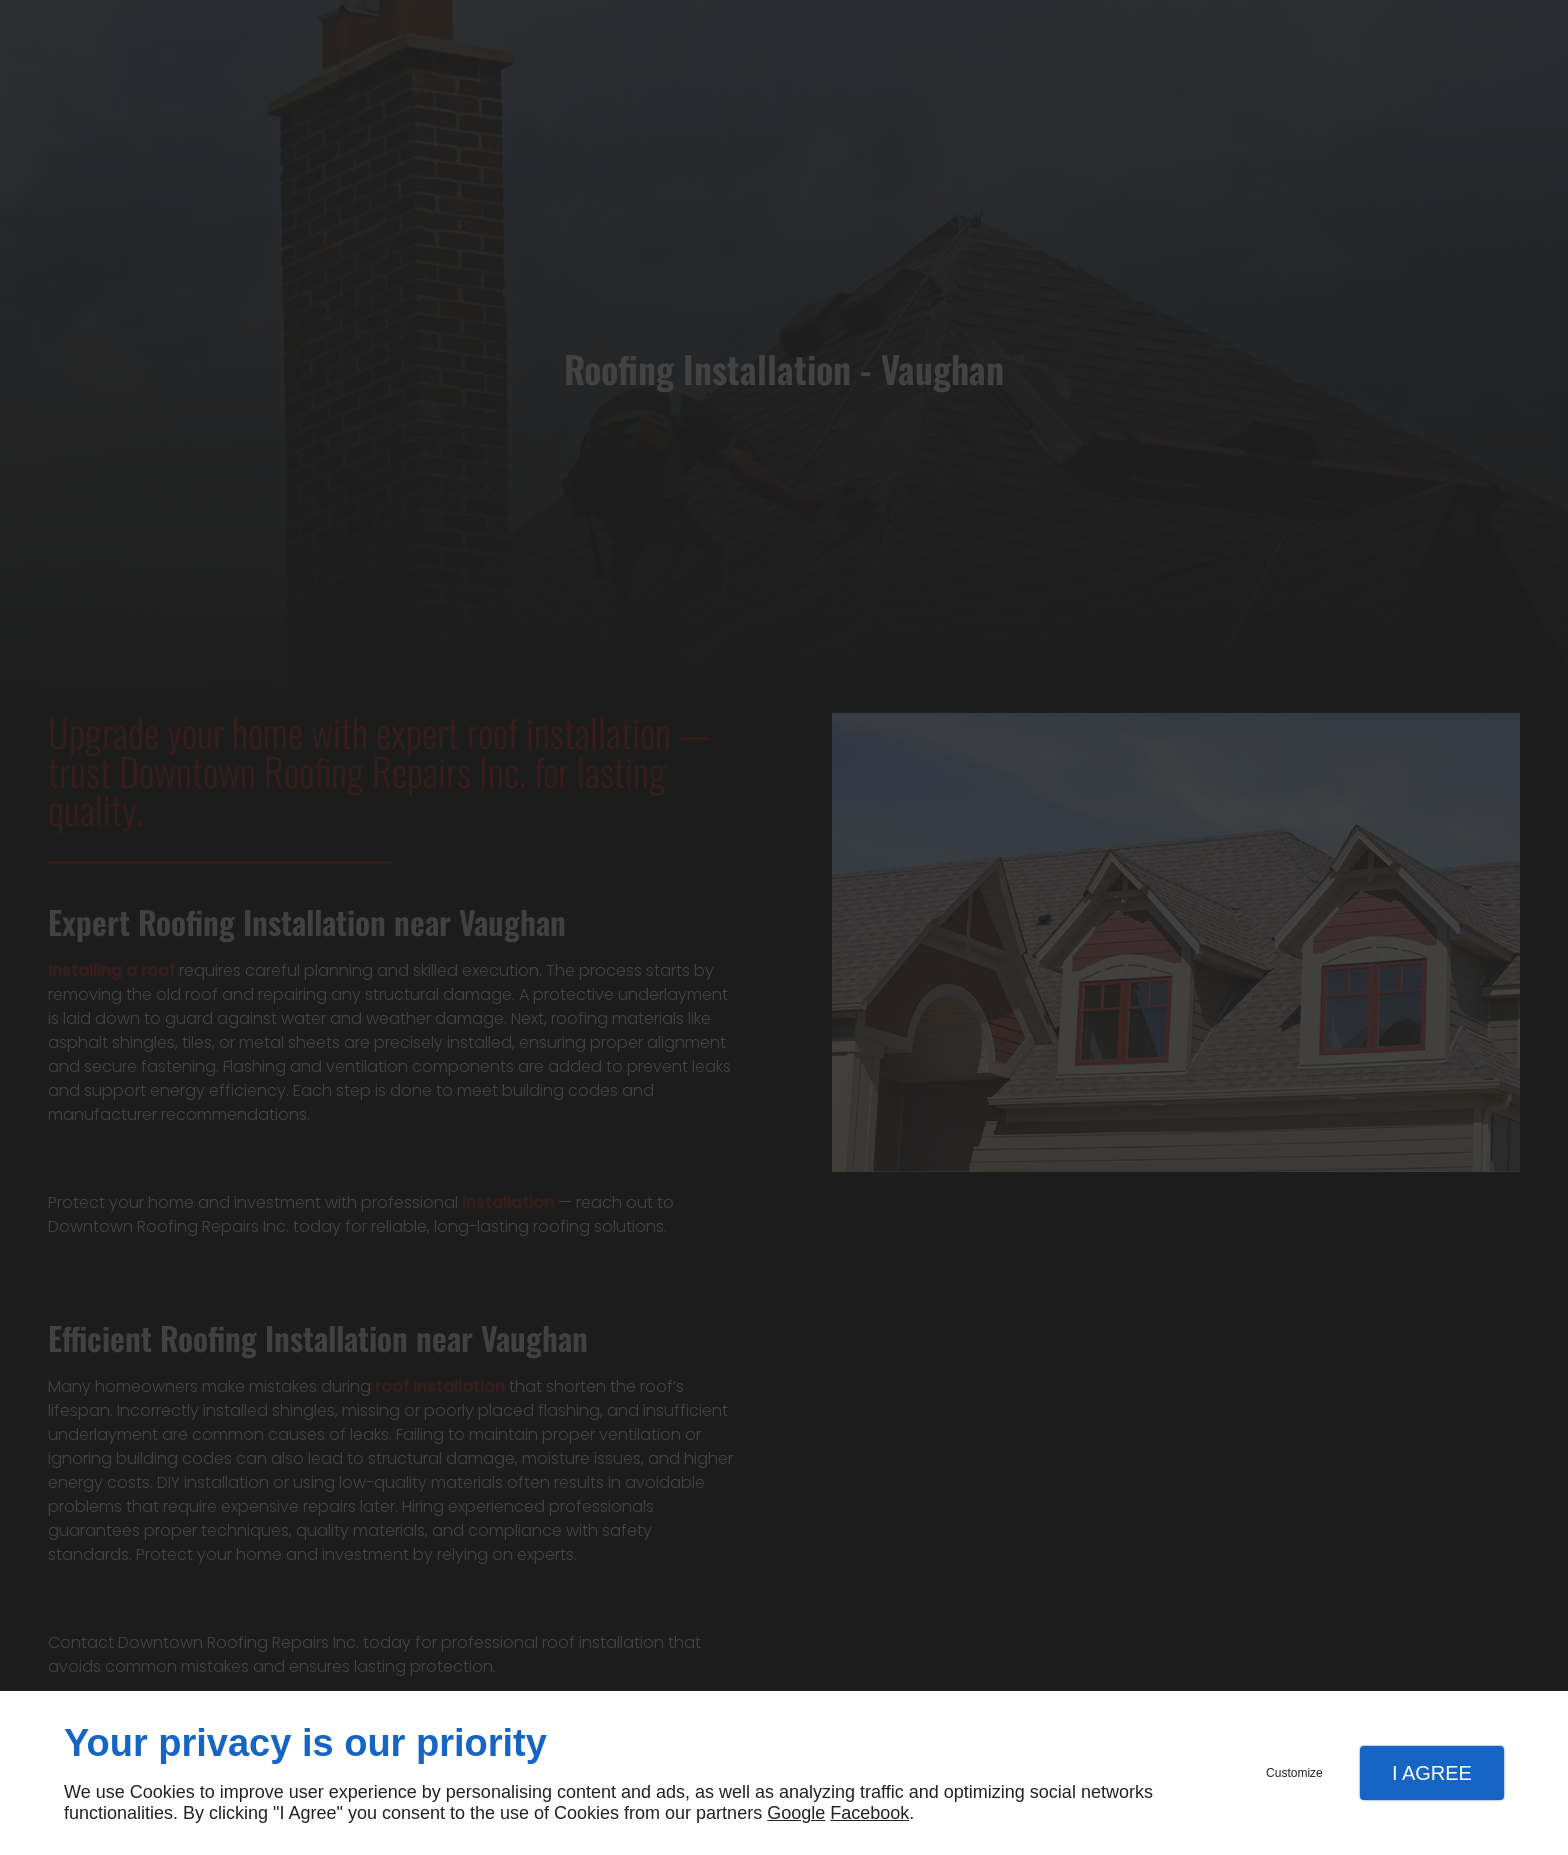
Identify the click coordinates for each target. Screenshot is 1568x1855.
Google (796, 1813)
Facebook (869, 1813)
